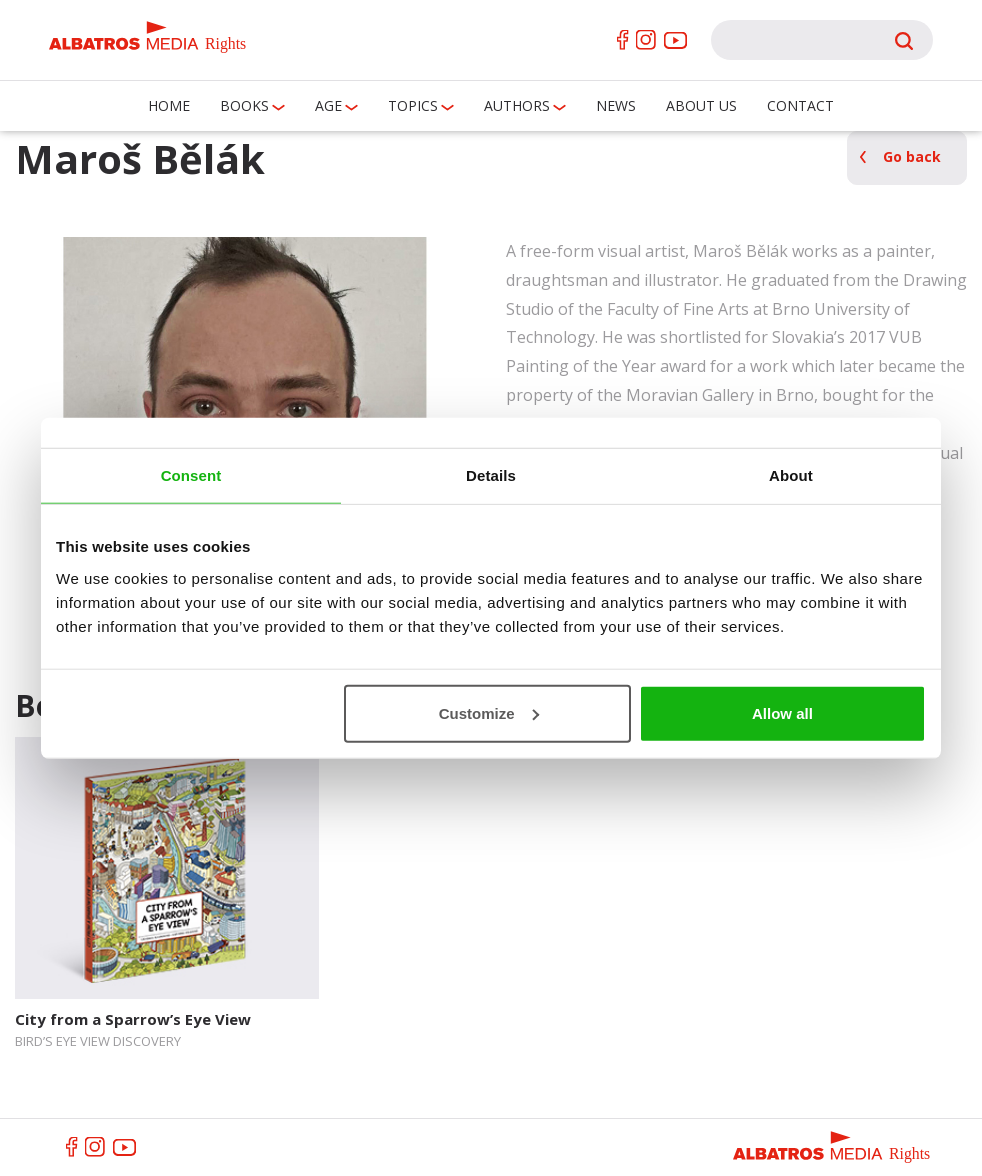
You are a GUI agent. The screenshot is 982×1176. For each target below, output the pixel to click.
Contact (800, 105)
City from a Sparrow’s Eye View (133, 1019)
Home (169, 105)
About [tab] (791, 475)
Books (244, 105)
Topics (413, 105)
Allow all (782, 712)
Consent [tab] (191, 475)
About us (701, 105)
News (616, 105)
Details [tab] (491, 475)
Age (328, 105)
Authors (517, 105)
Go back (912, 156)
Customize (489, 712)
